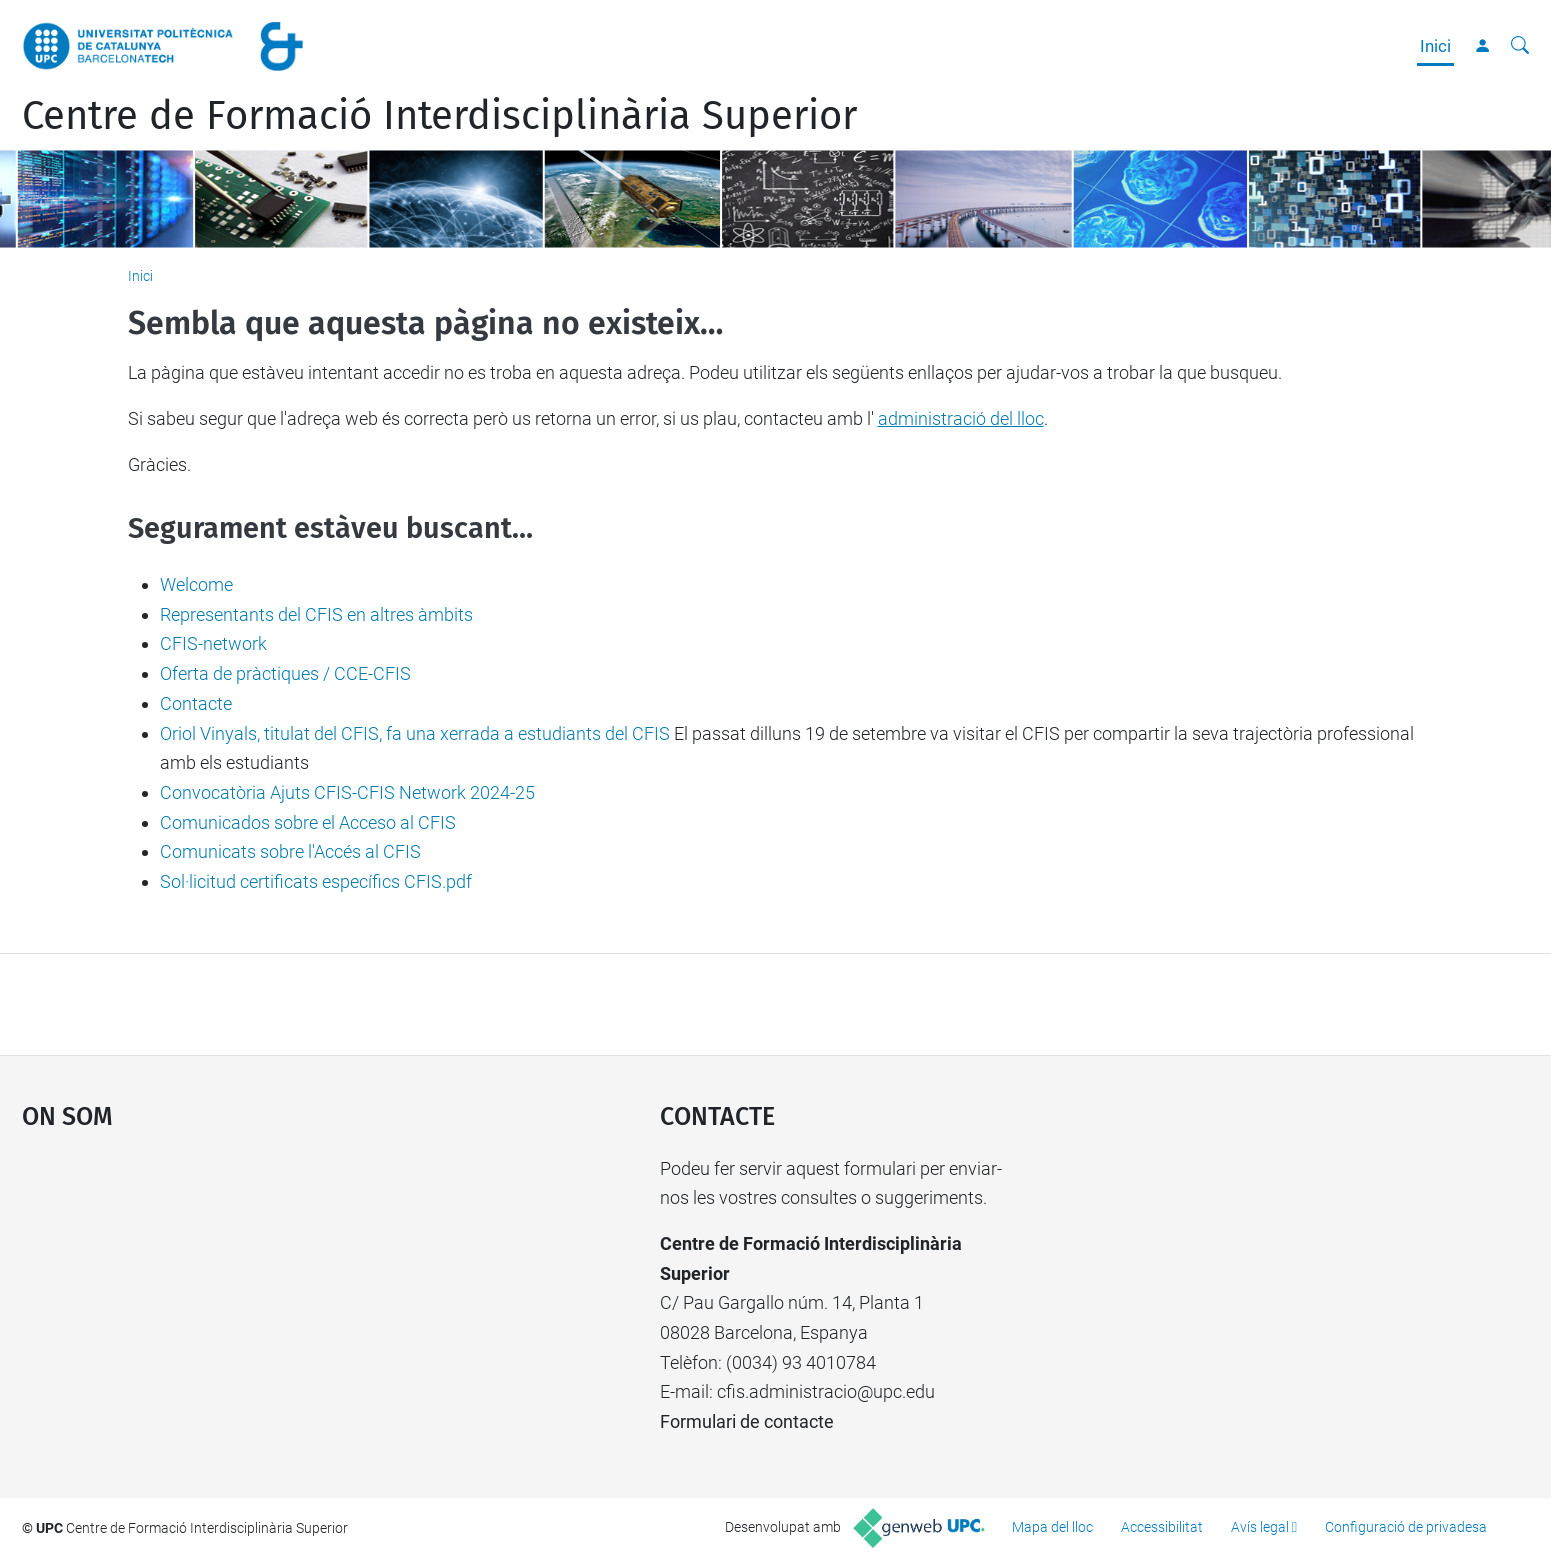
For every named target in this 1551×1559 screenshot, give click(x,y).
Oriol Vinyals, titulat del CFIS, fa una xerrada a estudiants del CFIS (415, 733)
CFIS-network (213, 643)
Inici (1435, 46)
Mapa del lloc (1052, 1527)
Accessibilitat (1162, 1527)
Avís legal (1260, 1527)
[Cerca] (1520, 46)
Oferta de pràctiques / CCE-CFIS (285, 673)
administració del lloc (961, 418)
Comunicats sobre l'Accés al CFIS (290, 851)
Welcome (196, 584)
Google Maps (265, 1304)
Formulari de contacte (747, 1421)
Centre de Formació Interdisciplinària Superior (439, 116)
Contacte (196, 703)
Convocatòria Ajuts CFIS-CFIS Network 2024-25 (347, 792)
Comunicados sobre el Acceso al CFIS (308, 822)
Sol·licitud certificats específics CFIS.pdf (316, 881)
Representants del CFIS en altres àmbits (316, 614)
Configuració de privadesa (1406, 1527)
